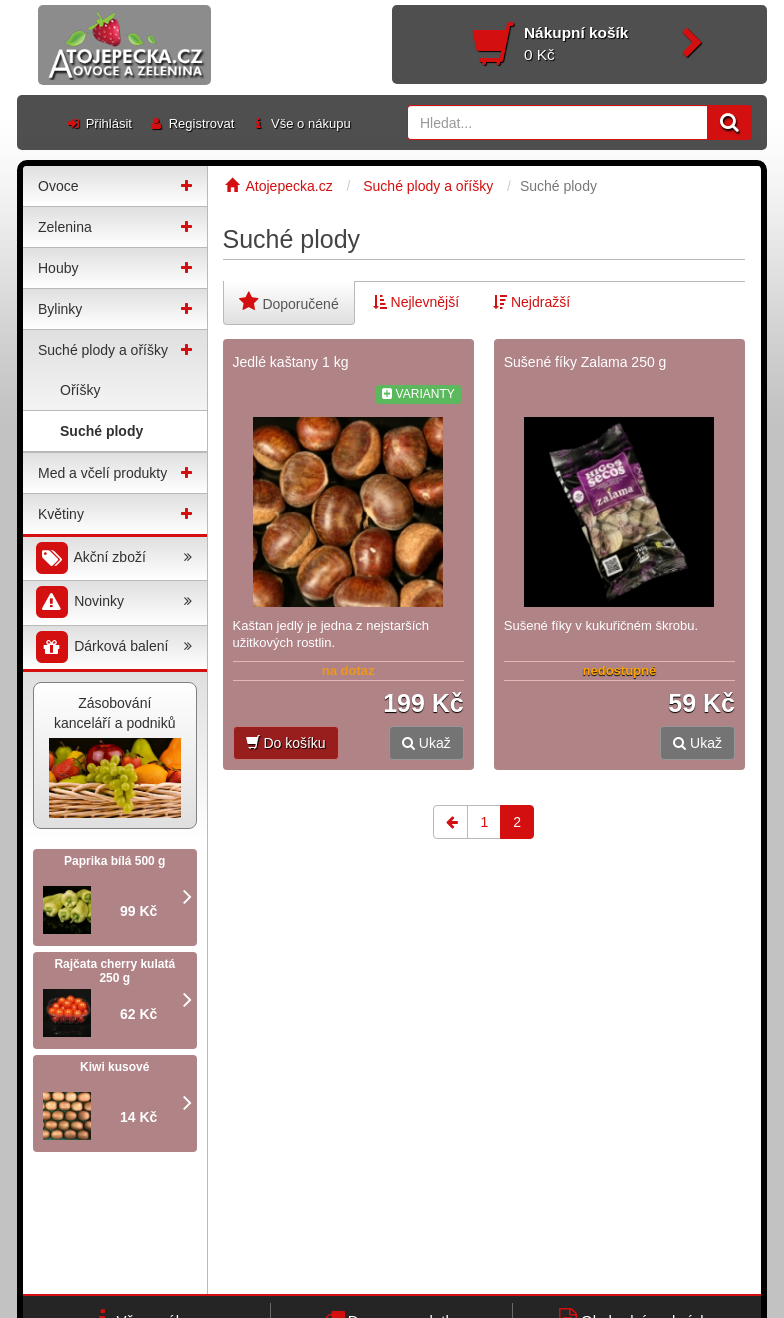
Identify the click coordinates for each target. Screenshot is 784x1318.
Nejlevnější (416, 302)
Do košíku (286, 743)
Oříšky (80, 390)
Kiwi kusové (114, 1067)
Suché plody (101, 431)
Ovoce (58, 186)
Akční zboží (112, 558)
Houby (58, 268)
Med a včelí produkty (102, 473)
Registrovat (191, 123)
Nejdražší (531, 302)
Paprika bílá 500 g (114, 861)
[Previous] (450, 822)
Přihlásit (98, 123)
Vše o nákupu (300, 123)
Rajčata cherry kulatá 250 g (114, 971)
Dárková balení (112, 647)
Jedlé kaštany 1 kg (291, 362)
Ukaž (426, 743)
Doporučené (289, 301)
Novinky (112, 602)
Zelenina (65, 227)
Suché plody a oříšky (103, 350)
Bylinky (60, 309)
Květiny (61, 514)
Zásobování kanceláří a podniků (115, 756)
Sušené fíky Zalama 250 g (585, 362)
